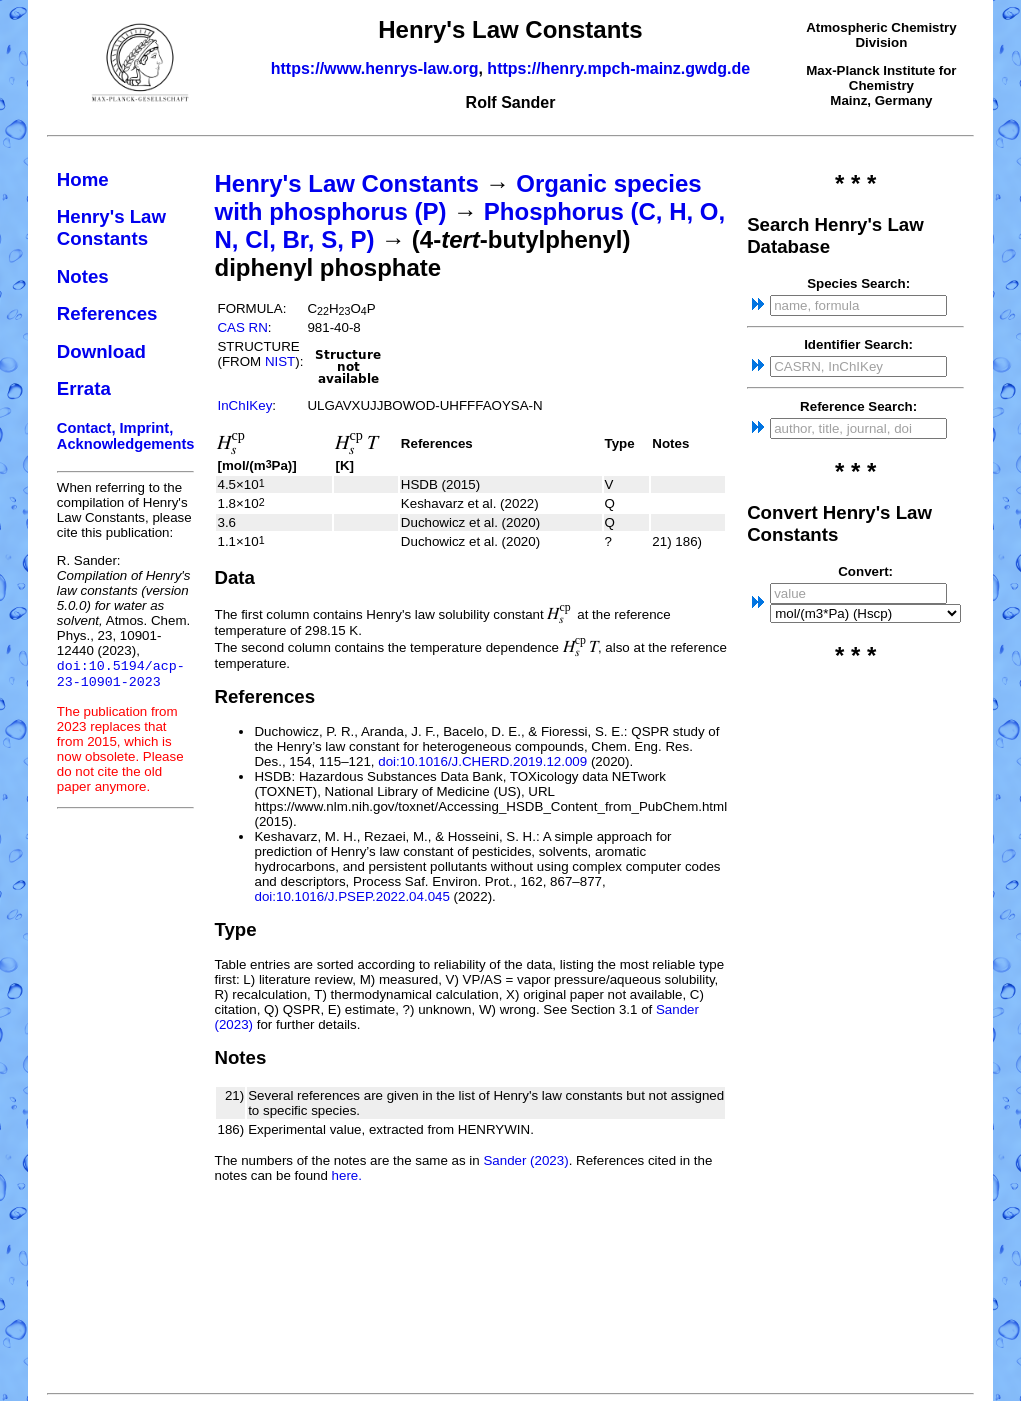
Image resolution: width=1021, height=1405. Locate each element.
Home (83, 179)
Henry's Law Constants (111, 227)
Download (101, 351)
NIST (280, 361)
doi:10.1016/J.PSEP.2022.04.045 (351, 896)
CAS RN (242, 327)
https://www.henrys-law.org (375, 68)
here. (347, 1175)
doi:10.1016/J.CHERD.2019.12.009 (482, 761)
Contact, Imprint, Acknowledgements (126, 436)
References (107, 313)
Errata (84, 388)
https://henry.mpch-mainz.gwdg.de (618, 68)
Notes (83, 276)
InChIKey (244, 405)
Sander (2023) (525, 1160)
